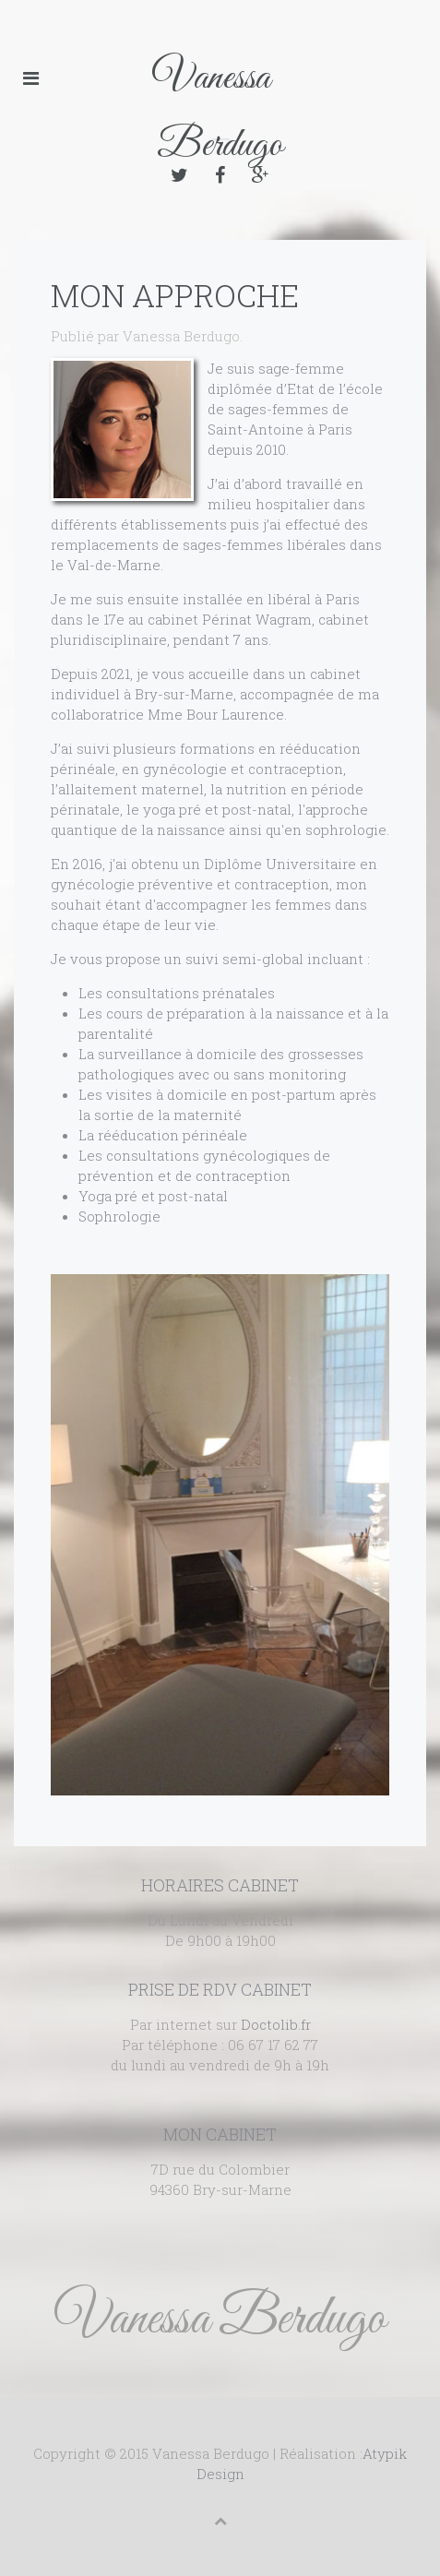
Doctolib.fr (276, 2024)
